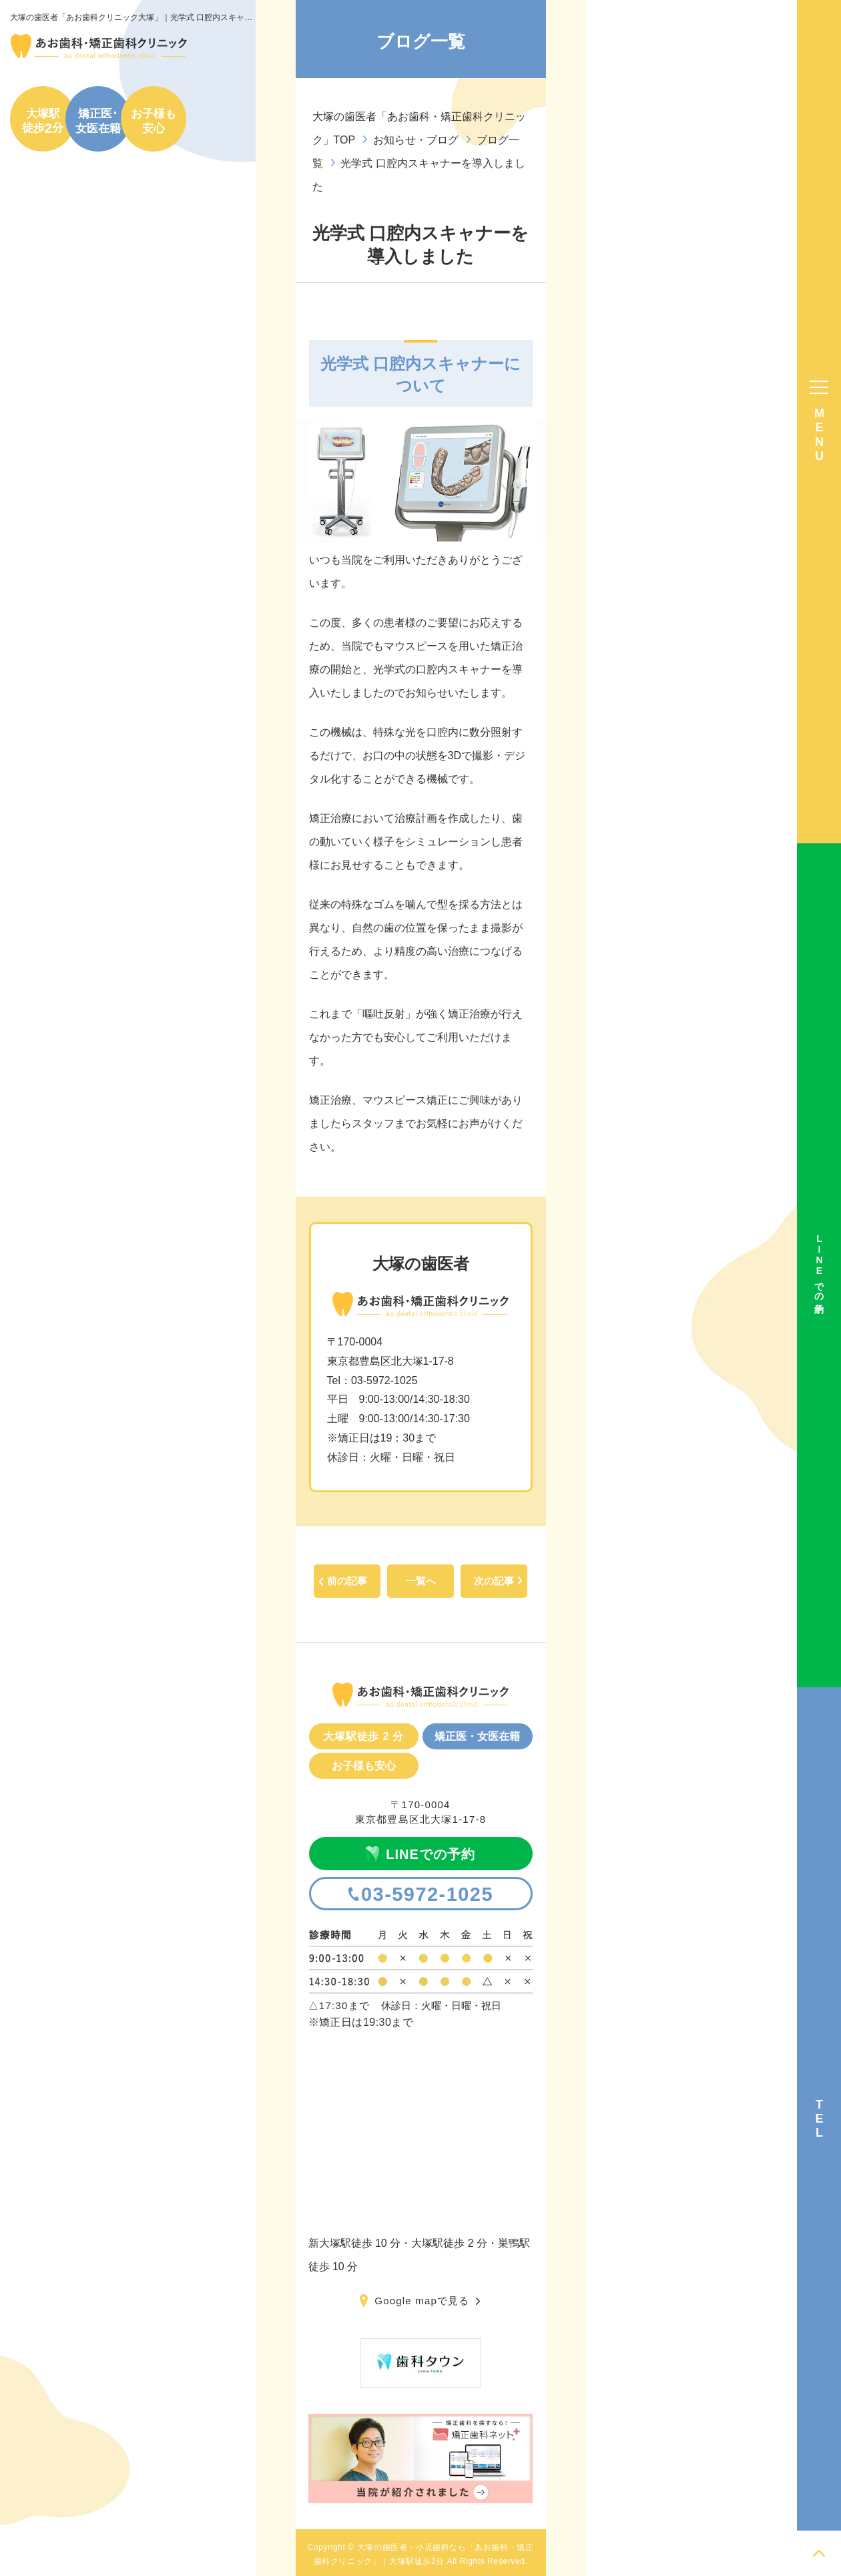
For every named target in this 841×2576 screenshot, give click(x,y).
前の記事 (347, 1580)
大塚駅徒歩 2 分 (363, 1736)
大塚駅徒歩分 (42, 121)
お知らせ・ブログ (416, 140)
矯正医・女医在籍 (477, 1736)
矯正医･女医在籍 (98, 121)
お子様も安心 (154, 121)
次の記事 (494, 1580)
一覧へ (421, 1580)
